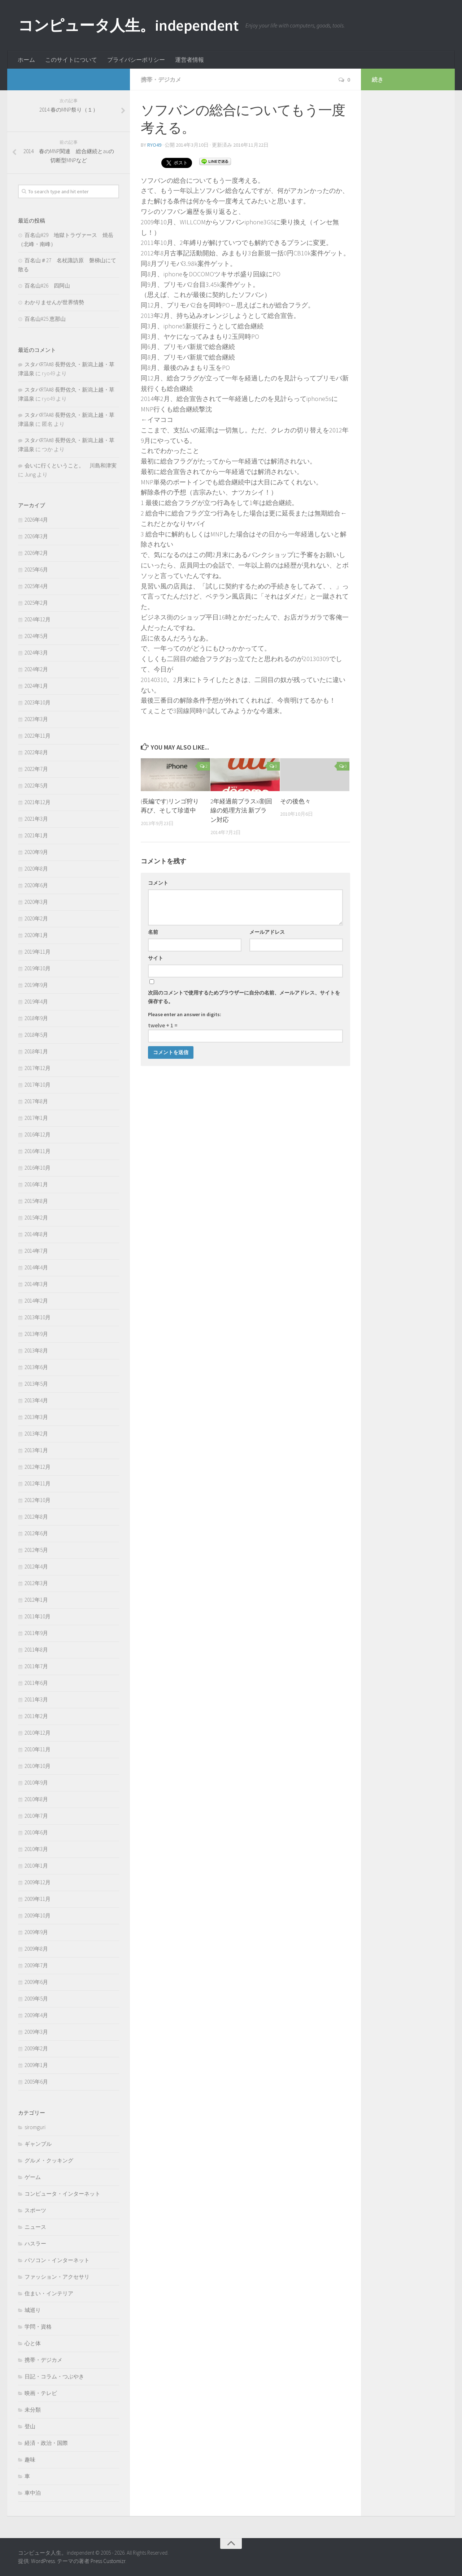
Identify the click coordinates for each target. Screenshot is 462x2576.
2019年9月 (36, 984)
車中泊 (33, 2492)
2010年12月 (38, 1732)
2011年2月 (36, 1716)
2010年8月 (36, 1799)
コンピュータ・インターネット (62, 2193)
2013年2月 (36, 1433)
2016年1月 (36, 1184)
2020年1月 (36, 935)
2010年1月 (36, 1865)
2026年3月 (36, 536)
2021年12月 (38, 802)
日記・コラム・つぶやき (54, 2376)
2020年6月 (36, 885)
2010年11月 (38, 1749)
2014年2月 (36, 1300)
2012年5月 (36, 1549)
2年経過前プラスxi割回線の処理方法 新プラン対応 (241, 810)
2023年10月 (38, 702)
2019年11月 (38, 951)
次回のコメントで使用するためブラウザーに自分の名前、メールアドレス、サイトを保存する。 (244, 997)
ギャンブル (38, 2143)
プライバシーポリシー (136, 59)
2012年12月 (38, 1466)
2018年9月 (36, 1018)
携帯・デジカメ (161, 79)
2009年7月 (36, 1965)
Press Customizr (108, 2561)
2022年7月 (36, 768)
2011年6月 (36, 1682)
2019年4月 (36, 1001)
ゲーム (33, 2177)
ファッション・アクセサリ (57, 2276)
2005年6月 (36, 2081)
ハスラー (35, 2243)
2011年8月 (36, 1649)
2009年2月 (36, 2048)
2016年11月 (38, 1151)
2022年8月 (36, 752)
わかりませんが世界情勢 (54, 302)
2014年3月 (36, 1284)
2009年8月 (36, 1948)
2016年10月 (38, 1167)
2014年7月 (36, 1250)
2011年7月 (36, 1666)
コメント (158, 883)
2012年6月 (36, 1533)
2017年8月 (36, 1101)
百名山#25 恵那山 (45, 318)
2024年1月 (36, 685)
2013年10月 (38, 1317)
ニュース (35, 2226)
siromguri (35, 2127)
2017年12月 (38, 1068)
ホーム (26, 59)
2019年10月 (38, 968)
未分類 (33, 2409)
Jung (30, 474)
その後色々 (295, 801)
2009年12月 (38, 1882)
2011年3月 (36, 1699)
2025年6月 (36, 569)
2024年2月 (36, 669)
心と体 (33, 2343)
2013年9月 (36, 1333)
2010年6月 (36, 1832)
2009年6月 (36, 1982)
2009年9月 (36, 1932)
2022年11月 (38, 735)
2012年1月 (36, 1599)
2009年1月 (36, 2065)
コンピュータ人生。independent (128, 25)
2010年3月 (36, 1849)
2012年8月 (36, 1516)
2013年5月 (36, 1383)
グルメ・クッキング (49, 2160)
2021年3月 (36, 818)
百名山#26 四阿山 (47, 285)
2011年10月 (38, 1616)
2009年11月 (38, 1898)
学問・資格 (38, 2326)
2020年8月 (36, 868)
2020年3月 (36, 901)
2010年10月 (38, 1765)
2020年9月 (36, 852)
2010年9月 (36, 1782)
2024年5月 (36, 636)
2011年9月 (36, 1633)
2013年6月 (36, 1367)
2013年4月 (36, 1400)
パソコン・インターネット (57, 2260)
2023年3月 (36, 719)
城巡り (33, 2310)
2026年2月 (36, 552)
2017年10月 (38, 1084)
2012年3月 (36, 1583)
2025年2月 (36, 602)
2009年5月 (36, 1998)
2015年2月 (36, 1217)
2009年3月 (36, 2031)
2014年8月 (36, 1234)
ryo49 (154, 145)
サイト (155, 958)
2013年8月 (36, 1350)
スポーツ (35, 2210)
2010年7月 (36, 1815)
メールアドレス (267, 932)
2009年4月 (36, 2015)
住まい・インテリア (49, 2293)
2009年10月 (38, 1915)
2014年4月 (36, 1267)
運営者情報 (189, 59)
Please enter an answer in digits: (184, 1014)
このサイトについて (71, 59)
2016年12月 (38, 1134)
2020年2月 (36, 918)
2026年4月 (36, 519)
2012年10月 (38, 1500)
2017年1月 (36, 1117)
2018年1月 (36, 1051)
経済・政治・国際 (46, 2442)
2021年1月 (36, 835)
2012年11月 (38, 1483)
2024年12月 (38, 619)
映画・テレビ (41, 2393)
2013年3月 (36, 1417)
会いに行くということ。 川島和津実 (71, 465)
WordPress (43, 2561)
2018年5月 (36, 1034)
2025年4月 (36, 586)
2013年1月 (36, 1450)
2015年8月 (36, 1201)
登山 (30, 2426)
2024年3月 (36, 652)
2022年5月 (36, 785)
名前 (153, 932)
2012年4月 (36, 1566)
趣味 (30, 2459)
